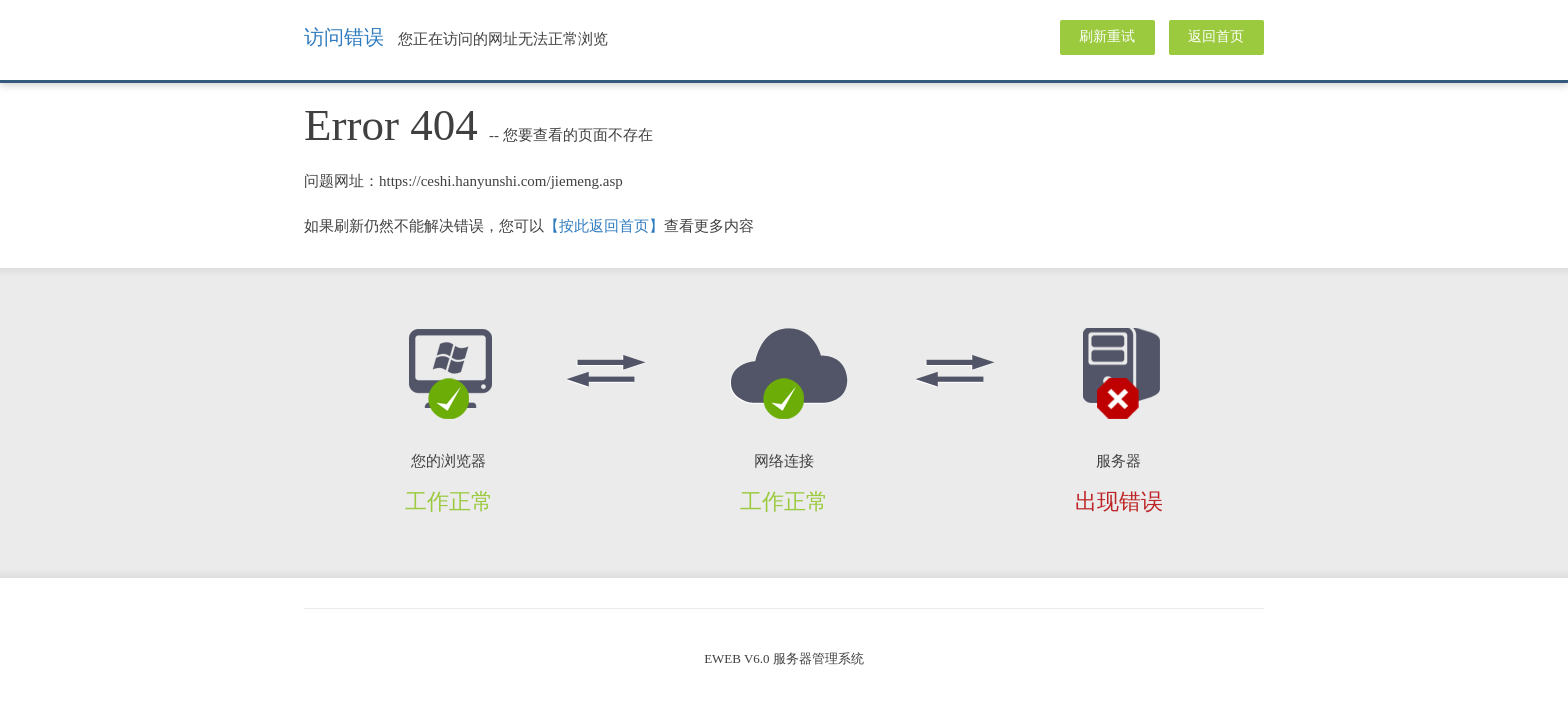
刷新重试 (1107, 36)
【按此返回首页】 (604, 226)
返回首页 (1216, 36)
